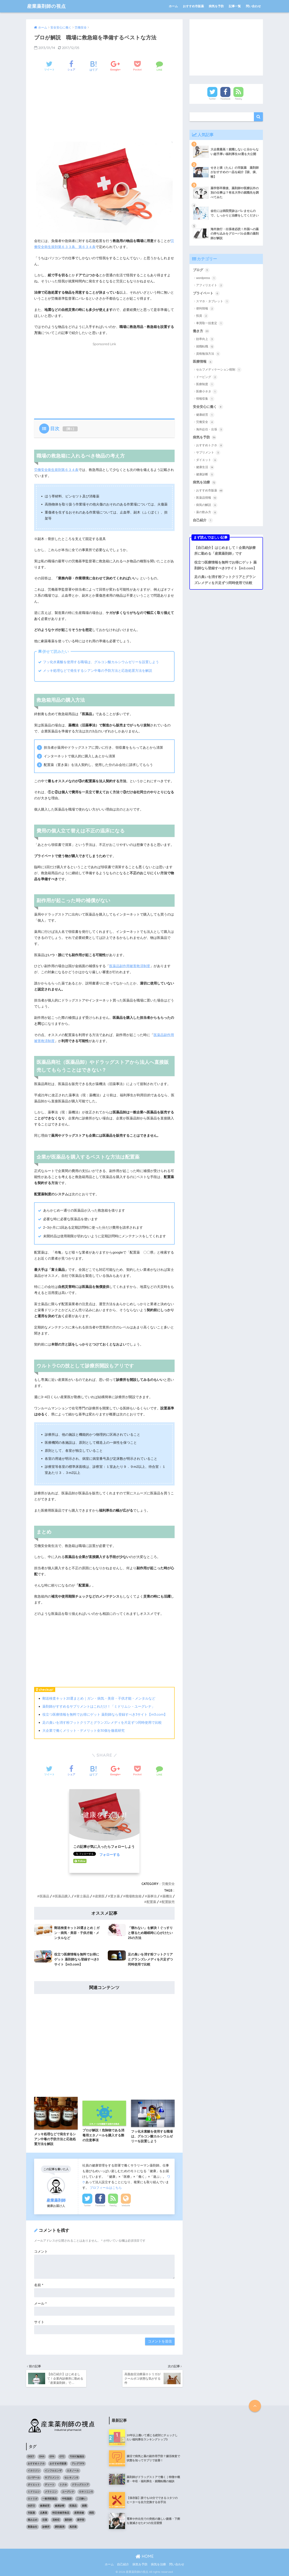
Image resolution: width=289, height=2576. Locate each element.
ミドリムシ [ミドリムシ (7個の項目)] (34, 2491)
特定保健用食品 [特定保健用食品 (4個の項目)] (60, 2512)
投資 (202, 315)
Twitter (87, 2205)
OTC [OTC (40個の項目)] (61, 2456)
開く (70, 428)
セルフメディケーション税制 (218, 369)
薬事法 (152, 1896)
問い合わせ (253, 6)
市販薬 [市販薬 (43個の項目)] (31, 2512)
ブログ (201, 270)
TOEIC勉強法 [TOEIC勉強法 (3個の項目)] (77, 2456)
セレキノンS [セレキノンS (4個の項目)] (71, 2477)
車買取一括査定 (209, 323)
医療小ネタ (206, 391)
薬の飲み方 (206, 512)
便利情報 (205, 308)
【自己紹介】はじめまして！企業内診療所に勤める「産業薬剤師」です (225, 550)
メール (40, 2303)
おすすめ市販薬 (193, 6)
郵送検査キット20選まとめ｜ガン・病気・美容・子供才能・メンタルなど (98, 1698)
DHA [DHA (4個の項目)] (41, 2456)
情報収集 (205, 398)
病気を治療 (204, 482)
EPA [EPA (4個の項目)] (52, 2456)
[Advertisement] (104, 110)
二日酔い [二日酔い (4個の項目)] (81, 2498)
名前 (38, 2285)
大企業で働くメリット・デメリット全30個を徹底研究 (83, 1730)
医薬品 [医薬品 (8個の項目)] (73, 2505)
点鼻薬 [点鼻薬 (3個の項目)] (43, 2512)
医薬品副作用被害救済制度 (129, 966)
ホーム (173, 6)
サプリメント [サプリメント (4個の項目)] (52, 2477)
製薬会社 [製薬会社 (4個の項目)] (32, 2526)
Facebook (100, 2205)
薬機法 (167, 1896)
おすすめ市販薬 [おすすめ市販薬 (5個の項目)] (58, 2463)
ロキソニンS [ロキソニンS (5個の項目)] (86, 2491)
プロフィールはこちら (106, 2187)
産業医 (100, 1896)
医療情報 (203, 361)
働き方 (201, 331)
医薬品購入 (63, 1896)
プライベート (206, 293)
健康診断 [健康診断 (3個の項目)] (59, 2505)
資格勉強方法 (208, 353)
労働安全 (168, 1884)
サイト (39, 2322)
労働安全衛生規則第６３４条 (56, 470)
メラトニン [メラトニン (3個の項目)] (51, 2491)
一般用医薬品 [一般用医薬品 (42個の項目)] (49, 2498)
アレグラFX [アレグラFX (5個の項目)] (78, 2463)
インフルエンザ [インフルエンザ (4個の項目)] (53, 2470)
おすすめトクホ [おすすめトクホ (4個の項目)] (36, 2463)
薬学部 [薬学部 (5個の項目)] (80, 2519)
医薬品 (44, 1896)
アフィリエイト (209, 285)
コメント (41, 2251)
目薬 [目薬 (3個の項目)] (44, 2519)
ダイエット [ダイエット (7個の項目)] (34, 2484)
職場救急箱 (133, 1896)
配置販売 (168, 1902)
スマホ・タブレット (212, 301)
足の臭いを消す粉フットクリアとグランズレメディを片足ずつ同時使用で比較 (102, 1722)
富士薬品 (82, 1896)
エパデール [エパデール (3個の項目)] (34, 2477)
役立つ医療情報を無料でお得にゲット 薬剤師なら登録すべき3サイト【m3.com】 (104, 1714)
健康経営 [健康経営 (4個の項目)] (45, 2505)
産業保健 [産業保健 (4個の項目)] (79, 2512)
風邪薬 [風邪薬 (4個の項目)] (73, 2526)
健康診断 (205, 474)
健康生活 (205, 467)
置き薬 (115, 1896)
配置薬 (151, 1902)
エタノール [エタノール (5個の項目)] (73, 2470)
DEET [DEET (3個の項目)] (31, 2456)
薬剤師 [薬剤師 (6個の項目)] (68, 2519)
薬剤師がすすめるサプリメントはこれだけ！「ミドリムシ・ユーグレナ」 (98, 1706)
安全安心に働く (208, 406)
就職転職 (205, 346)
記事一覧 (235, 6)
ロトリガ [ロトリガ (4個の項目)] (32, 2498)
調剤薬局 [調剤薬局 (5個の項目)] (59, 2526)
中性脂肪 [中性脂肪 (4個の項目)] (67, 2498)
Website (126, 2205)
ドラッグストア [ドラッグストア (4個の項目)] (80, 2484)
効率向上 (205, 339)
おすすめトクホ (209, 445)
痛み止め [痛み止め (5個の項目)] (32, 2519)
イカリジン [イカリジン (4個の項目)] (34, 2470)
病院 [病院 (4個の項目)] (91, 2512)
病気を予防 (216, 6)
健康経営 (205, 414)
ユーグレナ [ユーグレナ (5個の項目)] (68, 2491)
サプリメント (208, 452)
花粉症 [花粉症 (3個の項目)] (56, 2519)
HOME (144, 2556)
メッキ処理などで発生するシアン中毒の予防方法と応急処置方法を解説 (97, 671)
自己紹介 (203, 520)
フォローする (109, 1855)
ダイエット (206, 460)
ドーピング (206, 377)
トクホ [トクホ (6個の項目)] (63, 2484)
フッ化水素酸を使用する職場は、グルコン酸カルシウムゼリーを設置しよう (101, 662)
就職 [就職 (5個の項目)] (84, 2505)
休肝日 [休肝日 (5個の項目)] (31, 2505)
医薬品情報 (206, 497)
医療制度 (205, 384)
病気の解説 (206, 505)
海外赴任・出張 (209, 429)
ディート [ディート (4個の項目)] (49, 2484)
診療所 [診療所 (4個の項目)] (46, 2526)
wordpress (206, 278)
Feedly (113, 2205)
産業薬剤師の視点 (46, 6)
